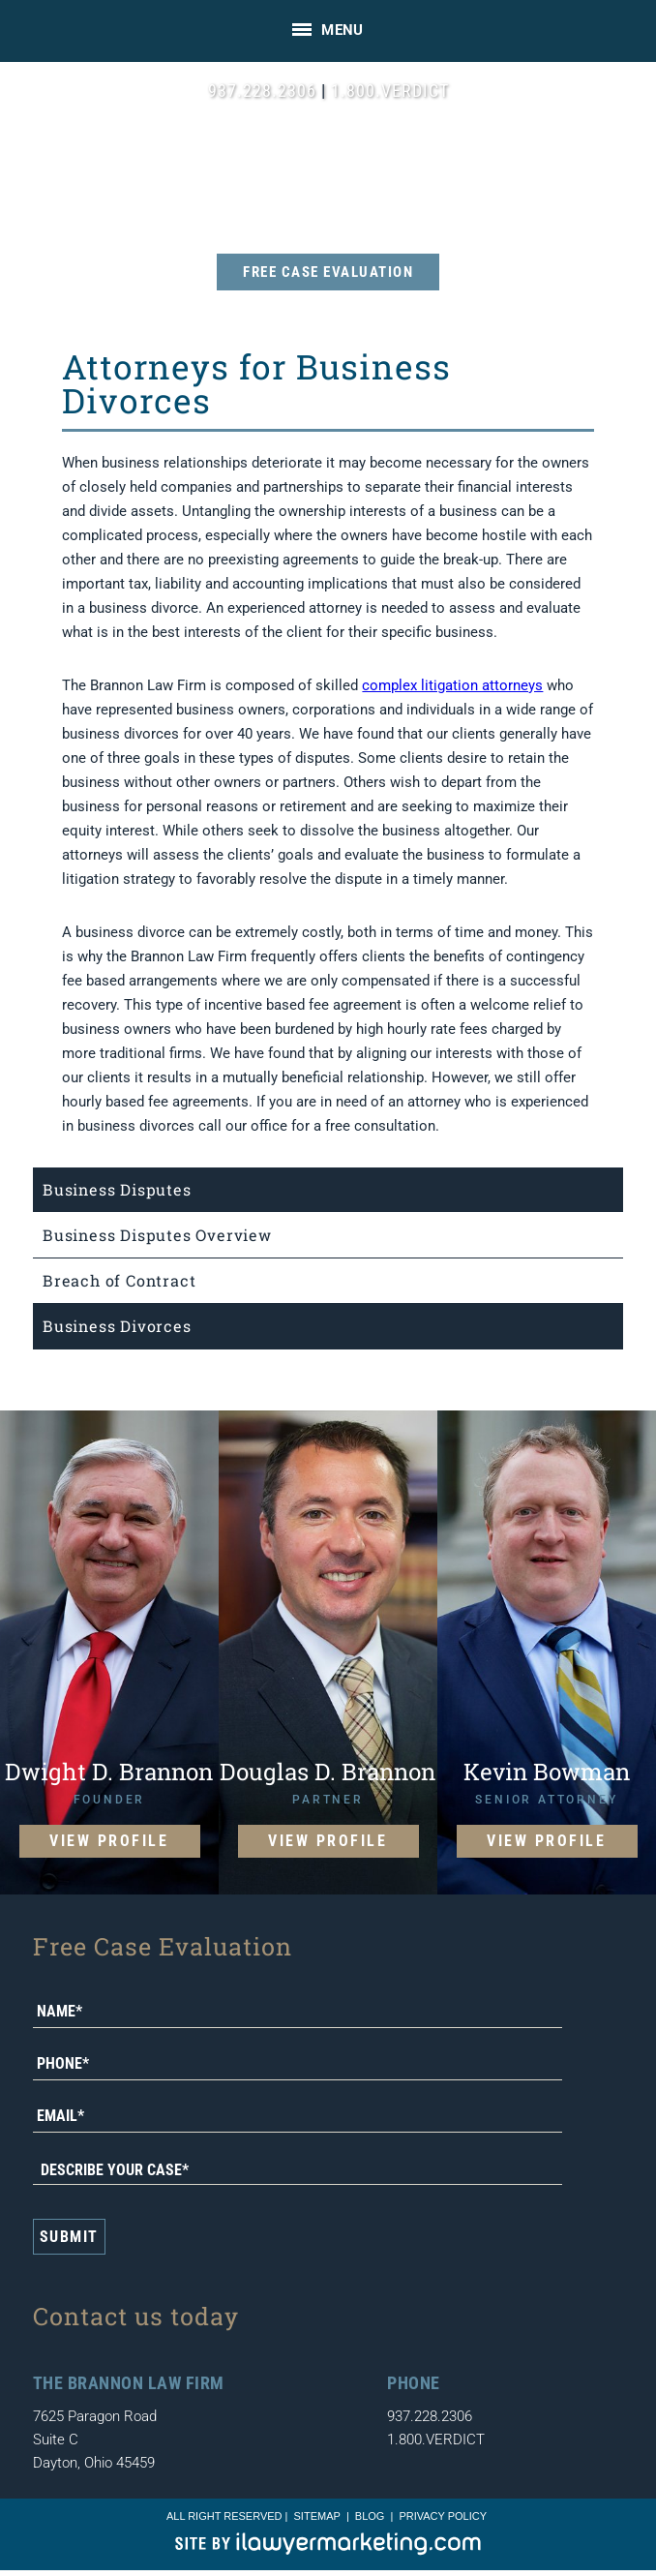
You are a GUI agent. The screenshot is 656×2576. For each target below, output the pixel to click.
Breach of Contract (119, 1280)
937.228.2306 (262, 90)
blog (370, 2516)
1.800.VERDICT (390, 90)
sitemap (317, 2516)
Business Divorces (117, 1326)
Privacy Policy (443, 2516)
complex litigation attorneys (452, 685)
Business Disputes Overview (157, 1235)
